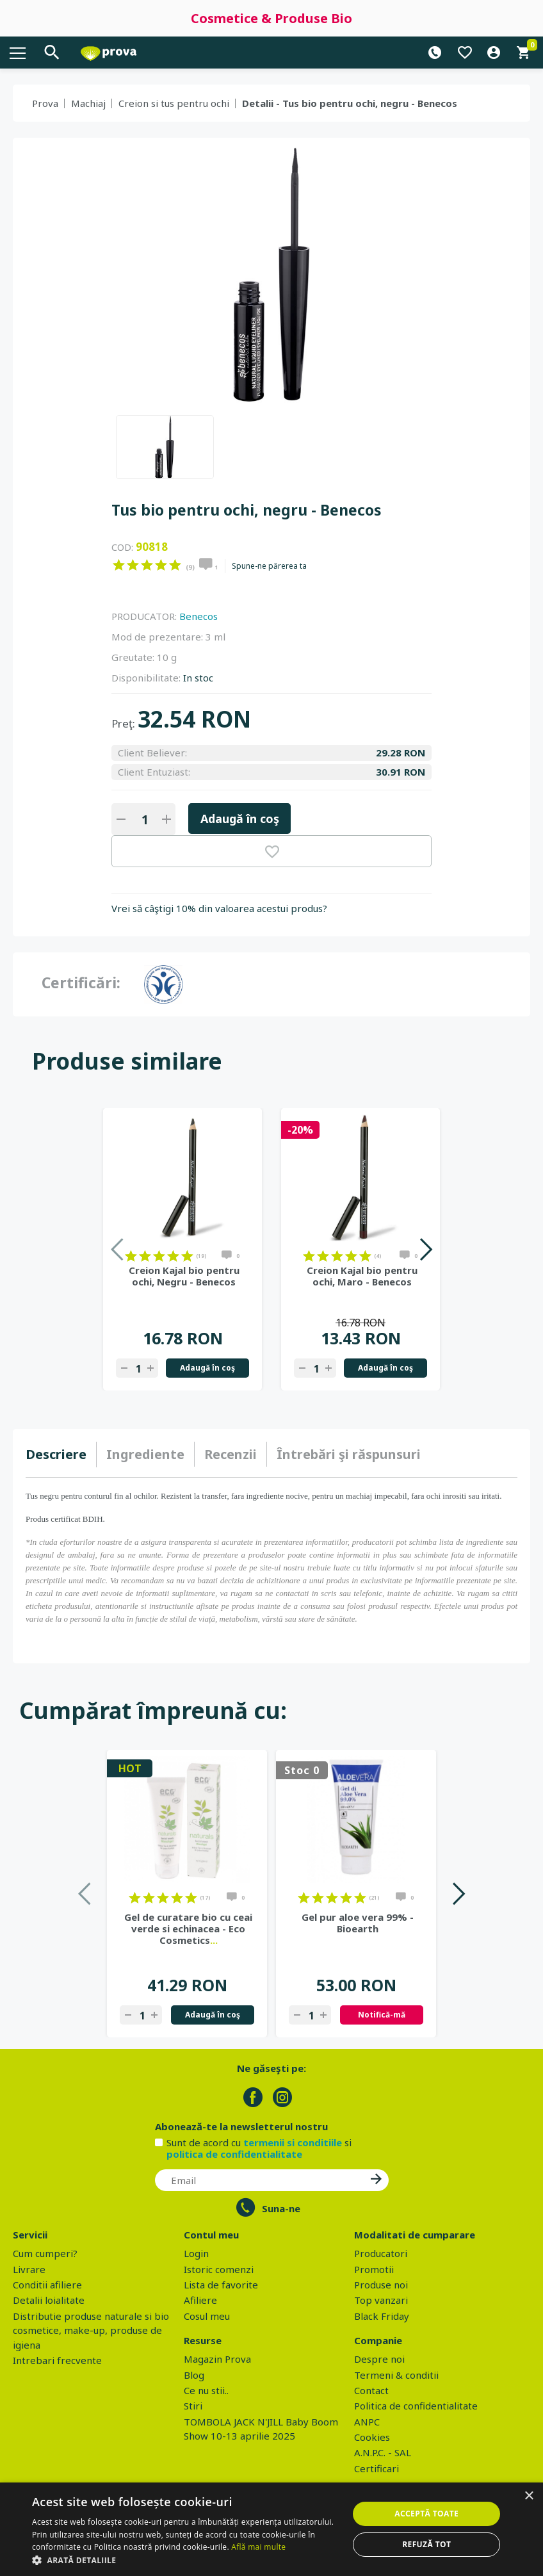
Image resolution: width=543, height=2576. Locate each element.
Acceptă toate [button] (426, 2513)
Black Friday (381, 2316)
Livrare (29, 2269)
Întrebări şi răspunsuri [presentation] (349, 1454)
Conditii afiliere (47, 2284)
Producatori (380, 2253)
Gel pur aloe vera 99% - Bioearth (358, 1922)
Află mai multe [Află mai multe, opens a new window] (258, 2546)
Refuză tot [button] (426, 2544)
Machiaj (88, 103)
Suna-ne (281, 2208)
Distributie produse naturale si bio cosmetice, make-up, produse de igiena (91, 2330)
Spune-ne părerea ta (269, 566)
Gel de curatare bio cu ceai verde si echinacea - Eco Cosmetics (188, 1928)
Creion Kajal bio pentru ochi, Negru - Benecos (184, 1275)
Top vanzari (381, 2300)
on (118, 565)
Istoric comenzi (219, 2269)
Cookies (372, 2437)
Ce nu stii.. (206, 2390)
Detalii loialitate (49, 2300)
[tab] (61, 1454)
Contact (371, 2390)
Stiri (193, 2405)
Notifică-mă (381, 2014)
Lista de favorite (221, 2284)
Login (196, 2253)
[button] (185, 2560)
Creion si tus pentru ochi (173, 103)
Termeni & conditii (396, 2374)
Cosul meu (207, 2316)
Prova (45, 103)
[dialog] (271, 2529)
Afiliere (200, 2300)
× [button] (528, 2496)
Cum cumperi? (45, 2253)
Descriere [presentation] (56, 1454)
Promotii (374, 2269)
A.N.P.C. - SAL (382, 2452)
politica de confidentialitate (234, 2154)
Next (425, 1249)
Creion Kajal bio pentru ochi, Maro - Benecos (362, 1275)
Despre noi (379, 2358)
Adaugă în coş (239, 818)
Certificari (376, 2468)
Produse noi (381, 2284)
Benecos (198, 616)
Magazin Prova (217, 2358)
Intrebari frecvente (57, 2360)
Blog (194, 2374)
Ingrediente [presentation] (145, 1454)
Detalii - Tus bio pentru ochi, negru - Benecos (349, 103)
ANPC (367, 2421)
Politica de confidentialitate (416, 2405)
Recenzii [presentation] (230, 1454)
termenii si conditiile (292, 2142)
